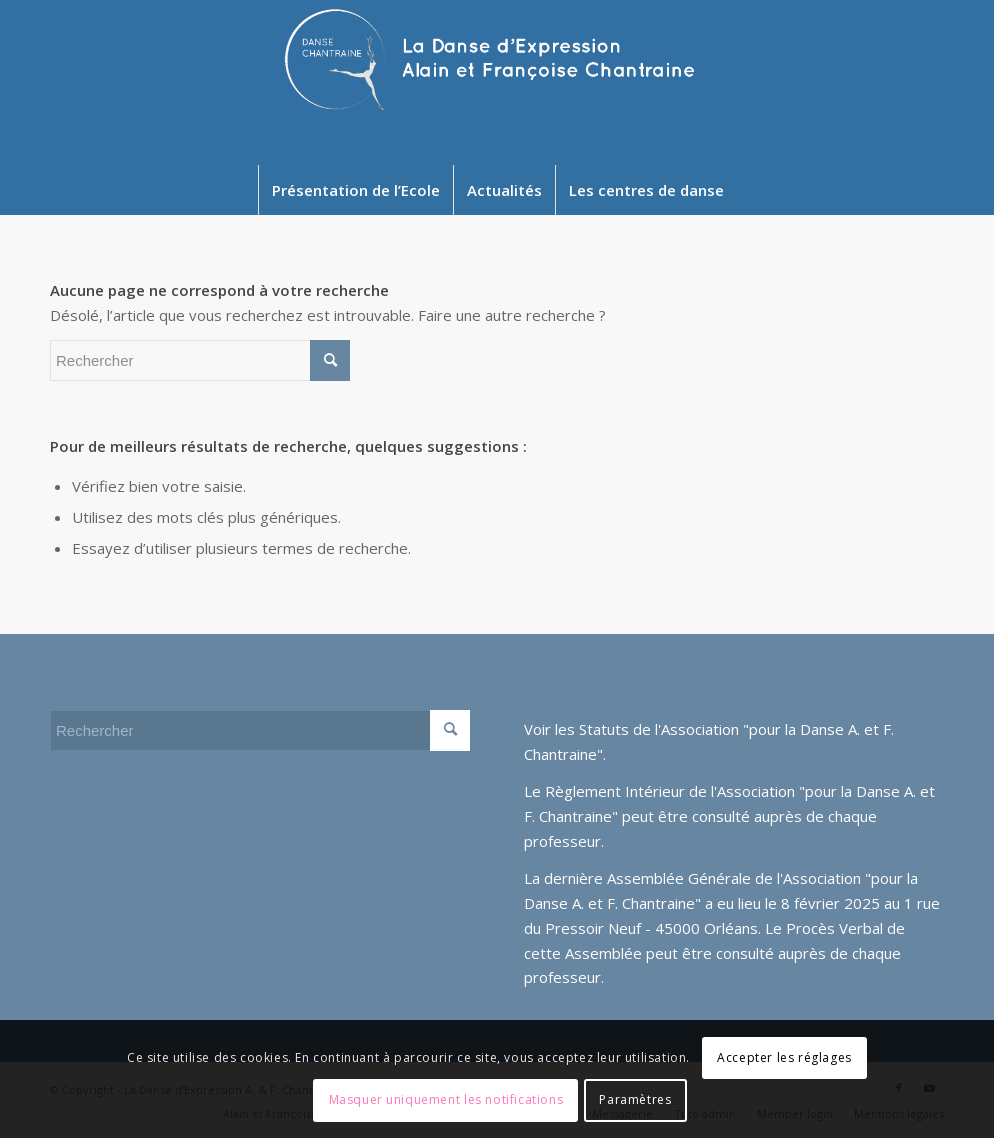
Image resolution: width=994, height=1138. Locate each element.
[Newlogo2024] (497, 82)
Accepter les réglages (784, 1057)
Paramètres (635, 1099)
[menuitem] (355, 190)
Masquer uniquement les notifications (446, 1099)
